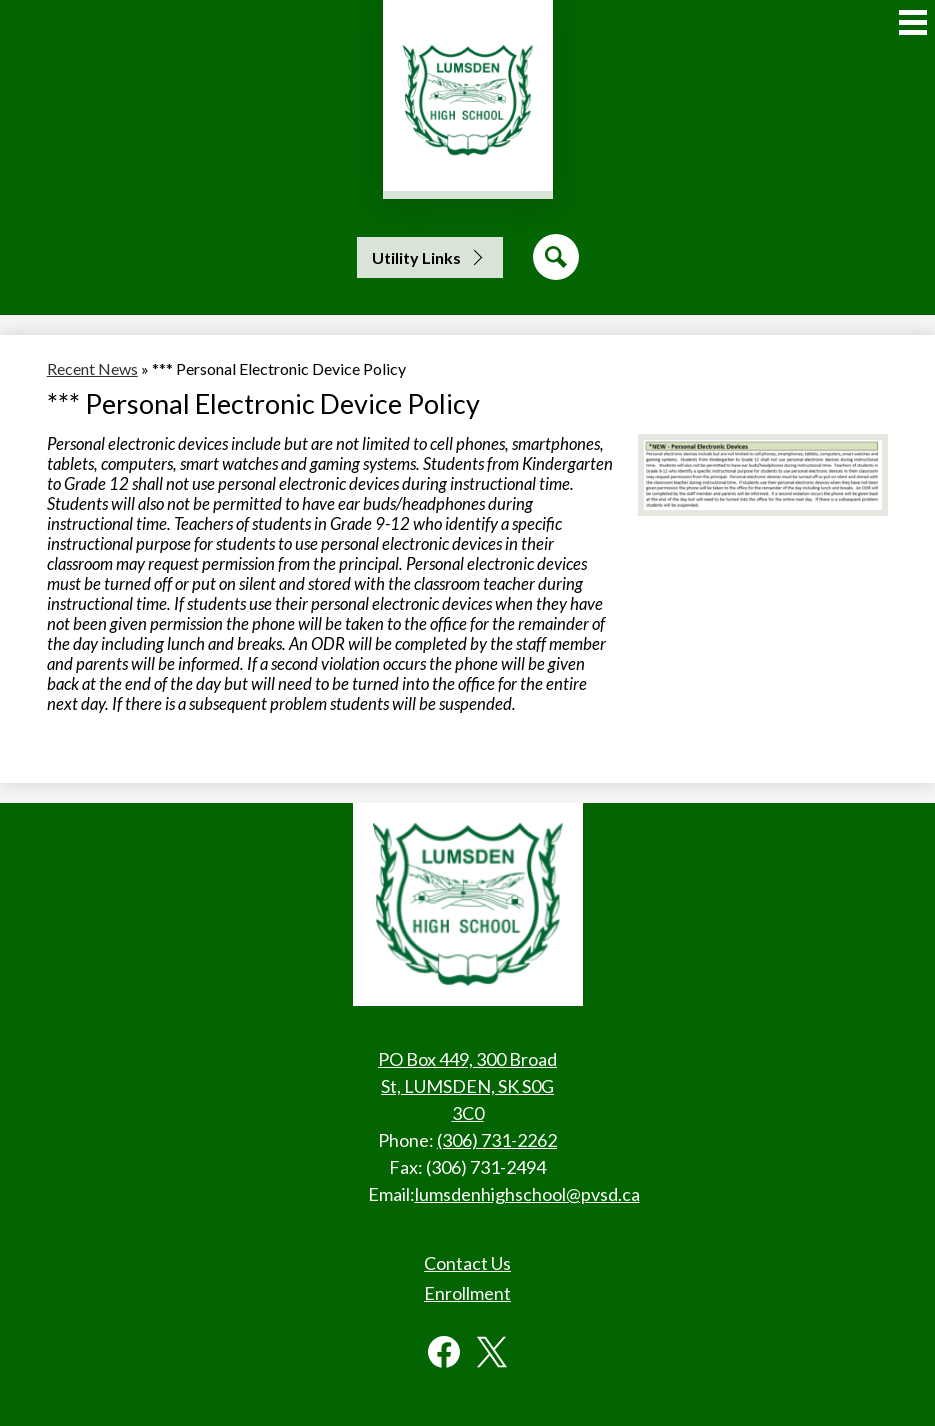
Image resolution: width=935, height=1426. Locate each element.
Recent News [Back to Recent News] (92, 368)
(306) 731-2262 (497, 1140)
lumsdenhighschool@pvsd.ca (527, 1194)
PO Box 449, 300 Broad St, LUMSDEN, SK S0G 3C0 (467, 1086)
